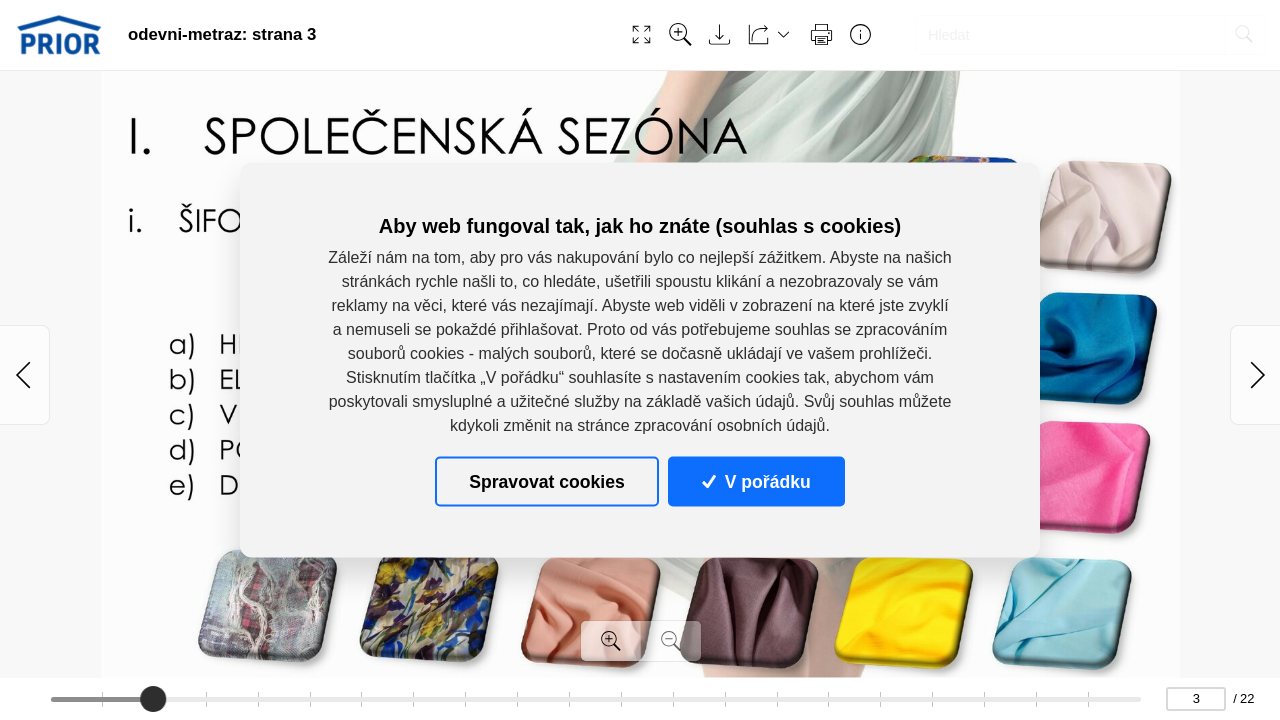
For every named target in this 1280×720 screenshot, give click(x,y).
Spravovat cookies (546, 481)
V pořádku (756, 481)
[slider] (153, 699)
